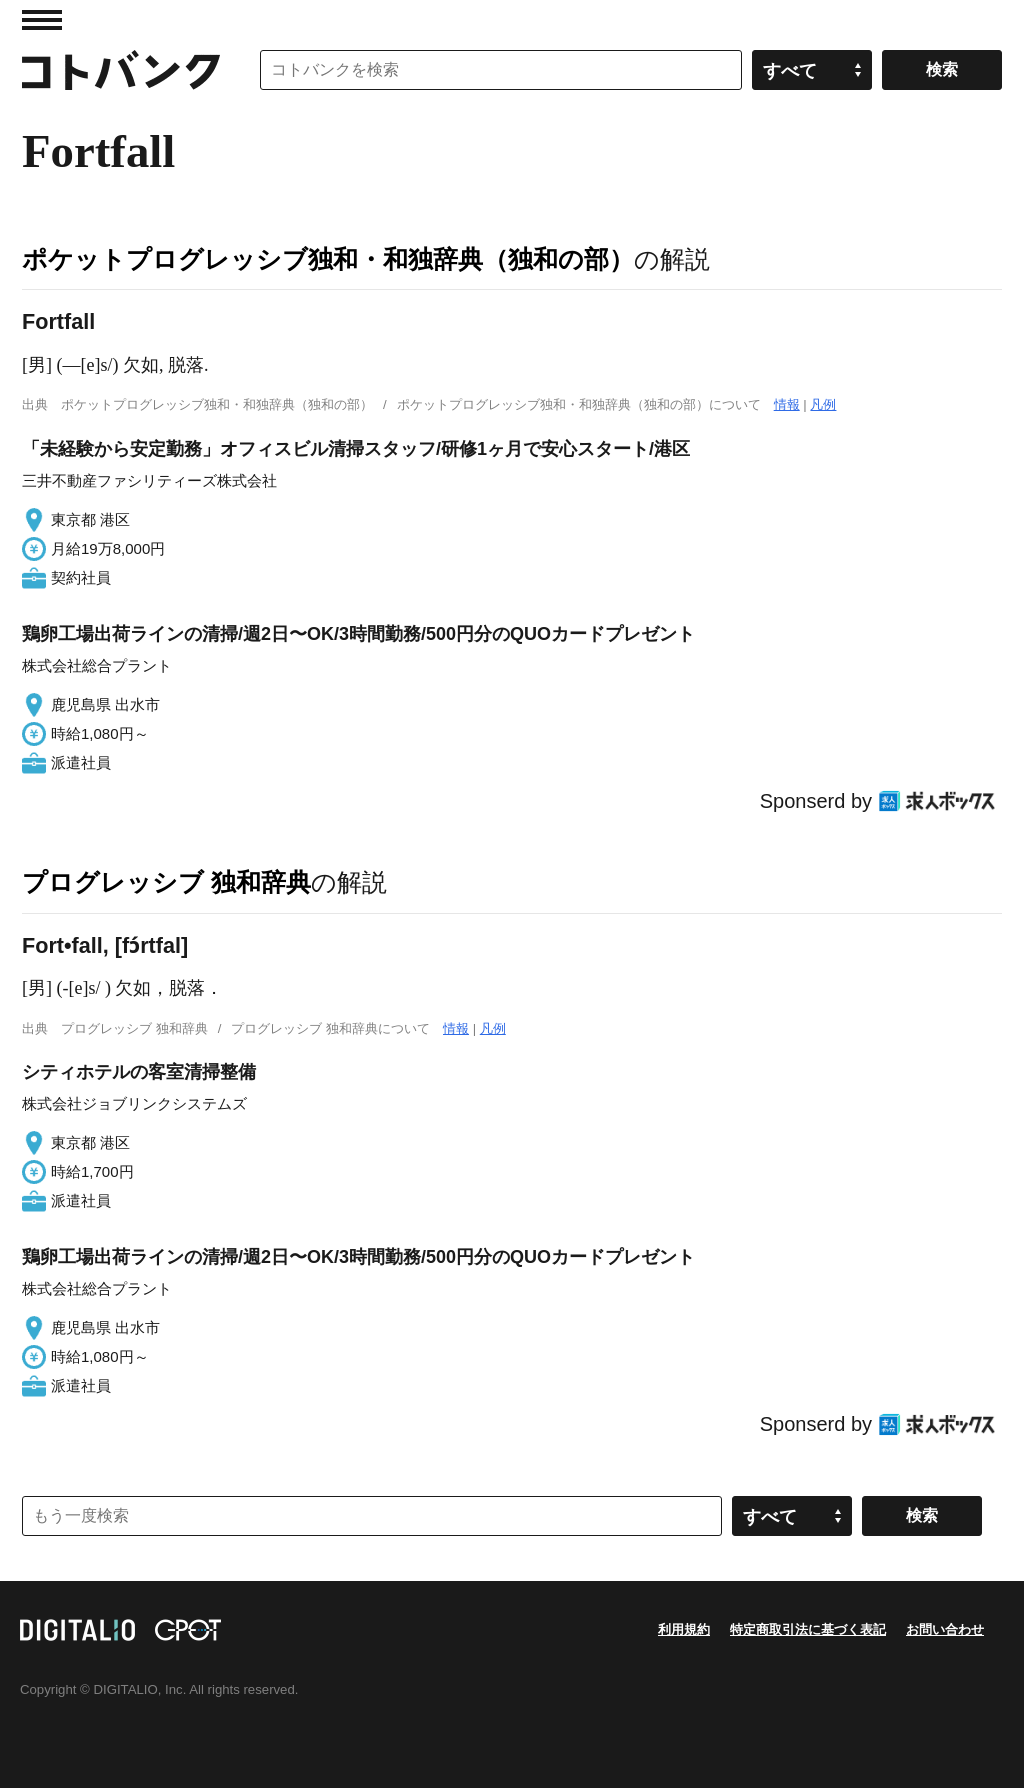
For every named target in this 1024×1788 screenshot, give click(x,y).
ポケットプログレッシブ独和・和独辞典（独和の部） (328, 259)
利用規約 (684, 1629)
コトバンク (121, 70)
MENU (42, 20)
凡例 (823, 404)
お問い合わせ (945, 1629)
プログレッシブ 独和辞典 (166, 882)
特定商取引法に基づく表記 (808, 1629)
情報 (787, 404)
